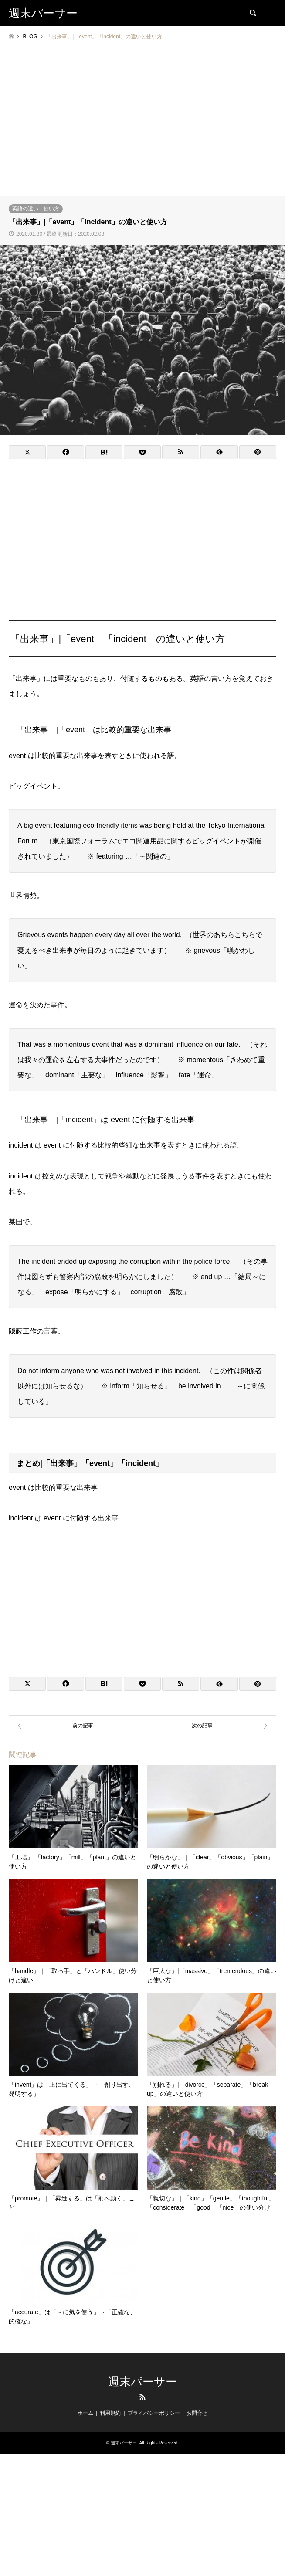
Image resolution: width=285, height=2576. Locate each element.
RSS (142, 2397)
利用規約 (110, 2413)
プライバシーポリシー (154, 2413)
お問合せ (197, 2413)
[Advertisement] (142, 130)
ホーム (85, 2413)
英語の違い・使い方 (35, 209)
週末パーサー (142, 2381)
